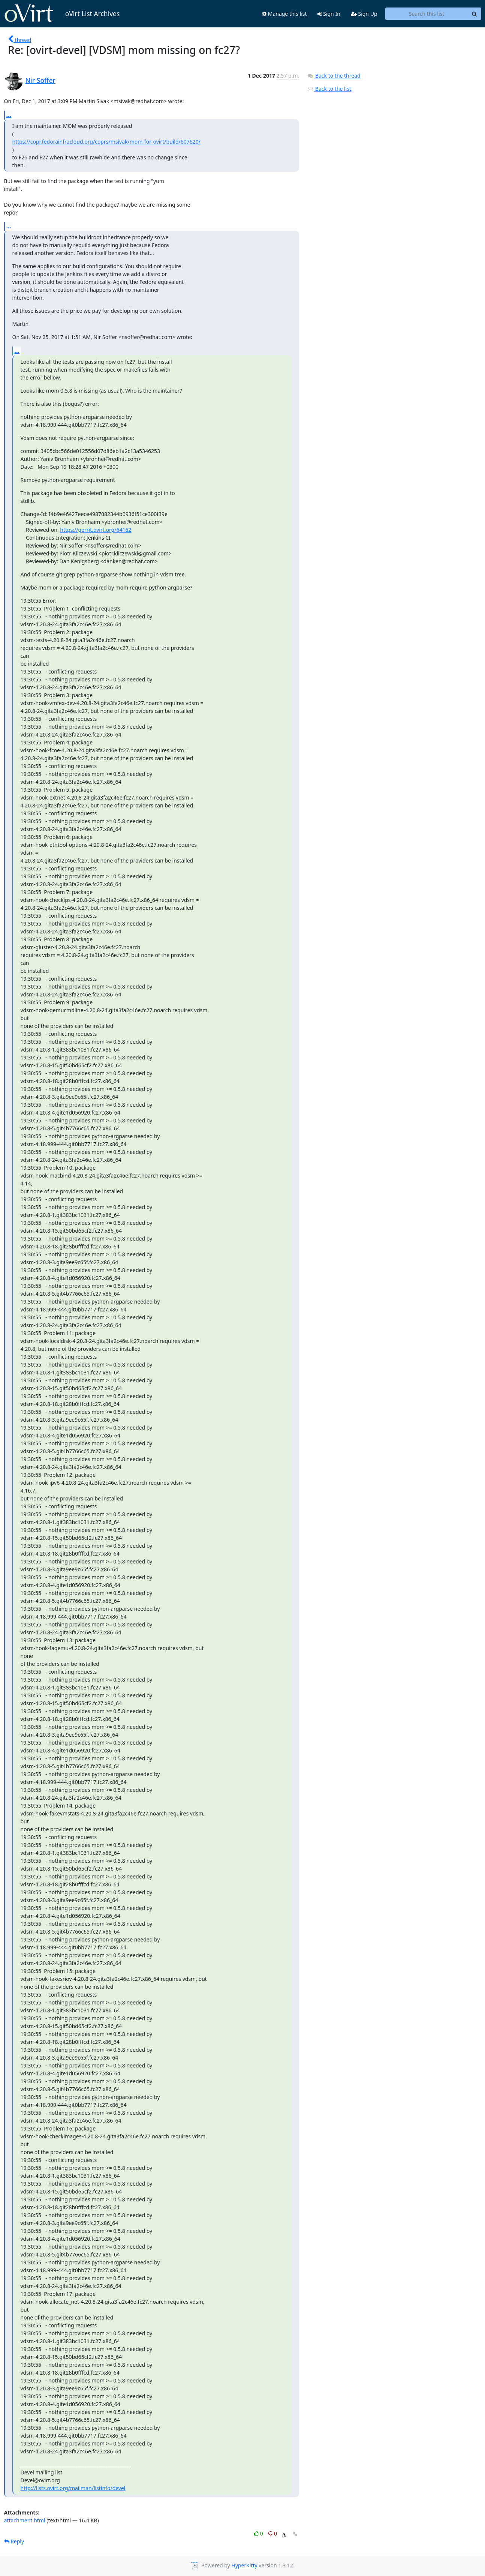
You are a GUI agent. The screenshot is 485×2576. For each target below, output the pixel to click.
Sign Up (364, 13)
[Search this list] (426, 14)
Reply (14, 2541)
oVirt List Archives (62, 13)
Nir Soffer (40, 80)
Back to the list (329, 88)
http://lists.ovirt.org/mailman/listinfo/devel (73, 2488)
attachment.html (24, 2520)
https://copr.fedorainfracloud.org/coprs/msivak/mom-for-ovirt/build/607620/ (106, 141)
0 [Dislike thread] (272, 2533)
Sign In (328, 13)
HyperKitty (244, 2565)
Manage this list (284, 13)
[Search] (474, 14)
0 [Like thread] (259, 2533)
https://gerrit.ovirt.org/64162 (95, 529)
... (9, 115)
